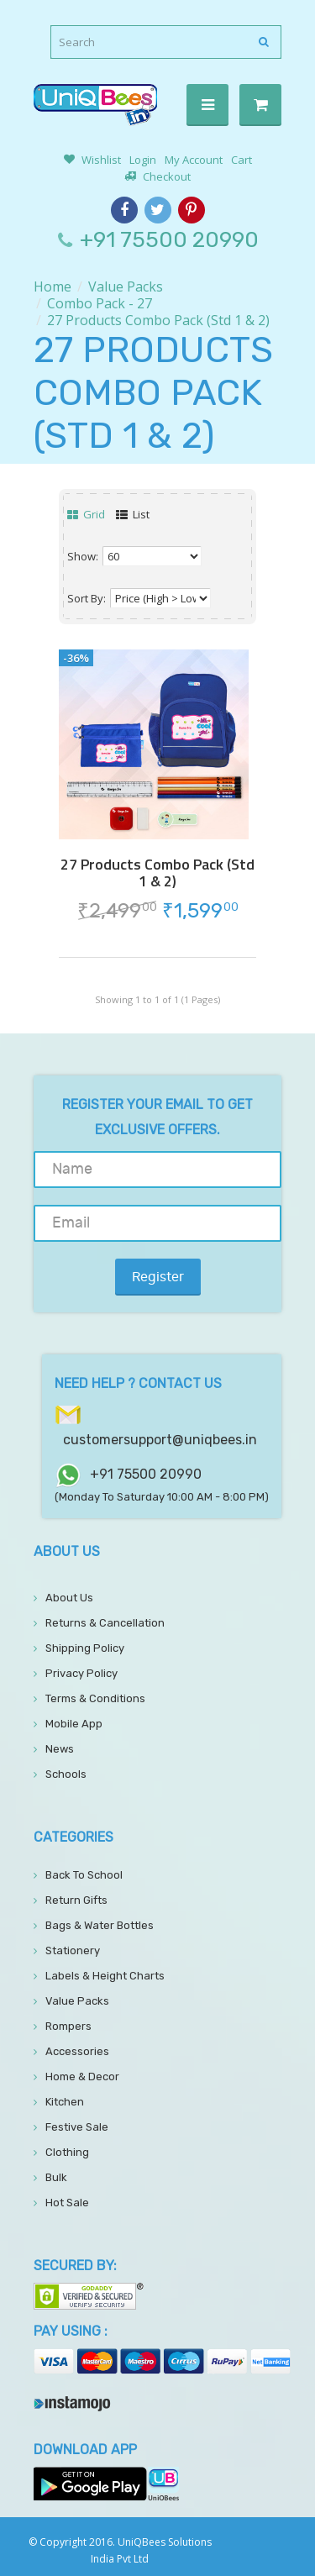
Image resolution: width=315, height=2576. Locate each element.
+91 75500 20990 (169, 240)
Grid (86, 514)
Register (158, 1277)
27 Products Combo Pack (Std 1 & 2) (158, 320)
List (133, 514)
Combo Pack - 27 (99, 303)
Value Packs (125, 286)
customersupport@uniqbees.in (160, 1440)
